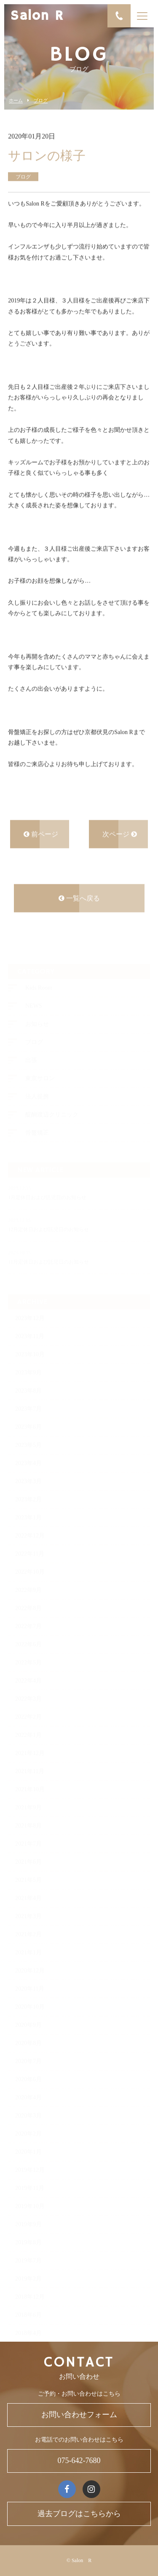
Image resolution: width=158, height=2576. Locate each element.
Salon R (37, 16)
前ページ (41, 835)
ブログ (41, 100)
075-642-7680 (79, 2460)
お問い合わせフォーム (79, 2414)
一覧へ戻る (79, 899)
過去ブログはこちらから (79, 2513)
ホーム (16, 100)
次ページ (119, 835)
